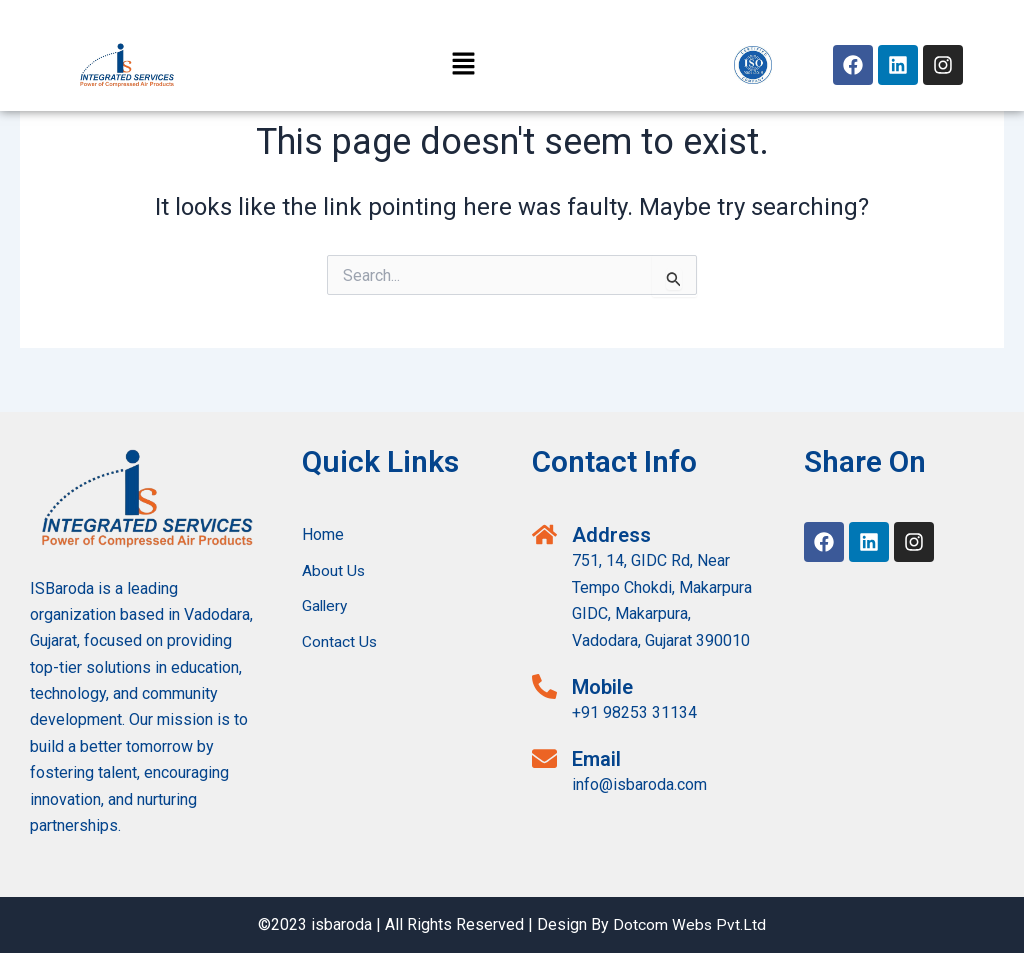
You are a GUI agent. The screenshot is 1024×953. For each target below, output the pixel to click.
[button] (464, 65)
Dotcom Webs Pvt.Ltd (690, 924)
